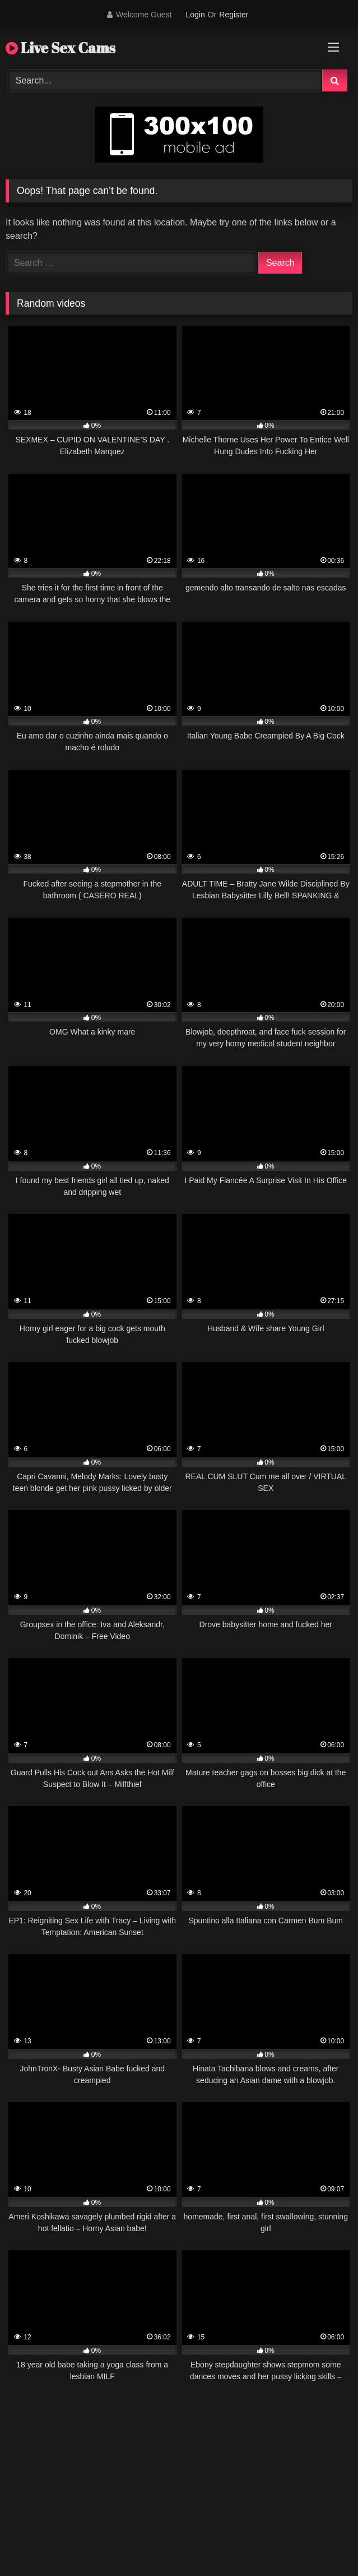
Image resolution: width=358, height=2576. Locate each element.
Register (233, 14)
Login (194, 14)
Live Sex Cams (60, 48)
